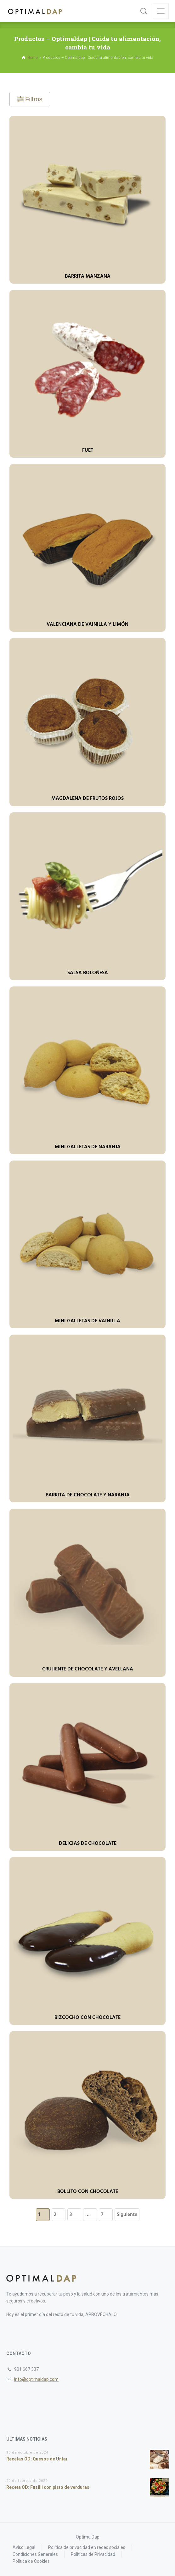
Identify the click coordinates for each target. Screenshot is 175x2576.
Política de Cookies (31, 2561)
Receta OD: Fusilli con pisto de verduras (47, 2487)
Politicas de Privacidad (93, 2554)
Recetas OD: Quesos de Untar (37, 2458)
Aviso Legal (24, 2547)
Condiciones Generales (35, 2554)
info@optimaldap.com (36, 2379)
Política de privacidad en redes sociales (86, 2547)
